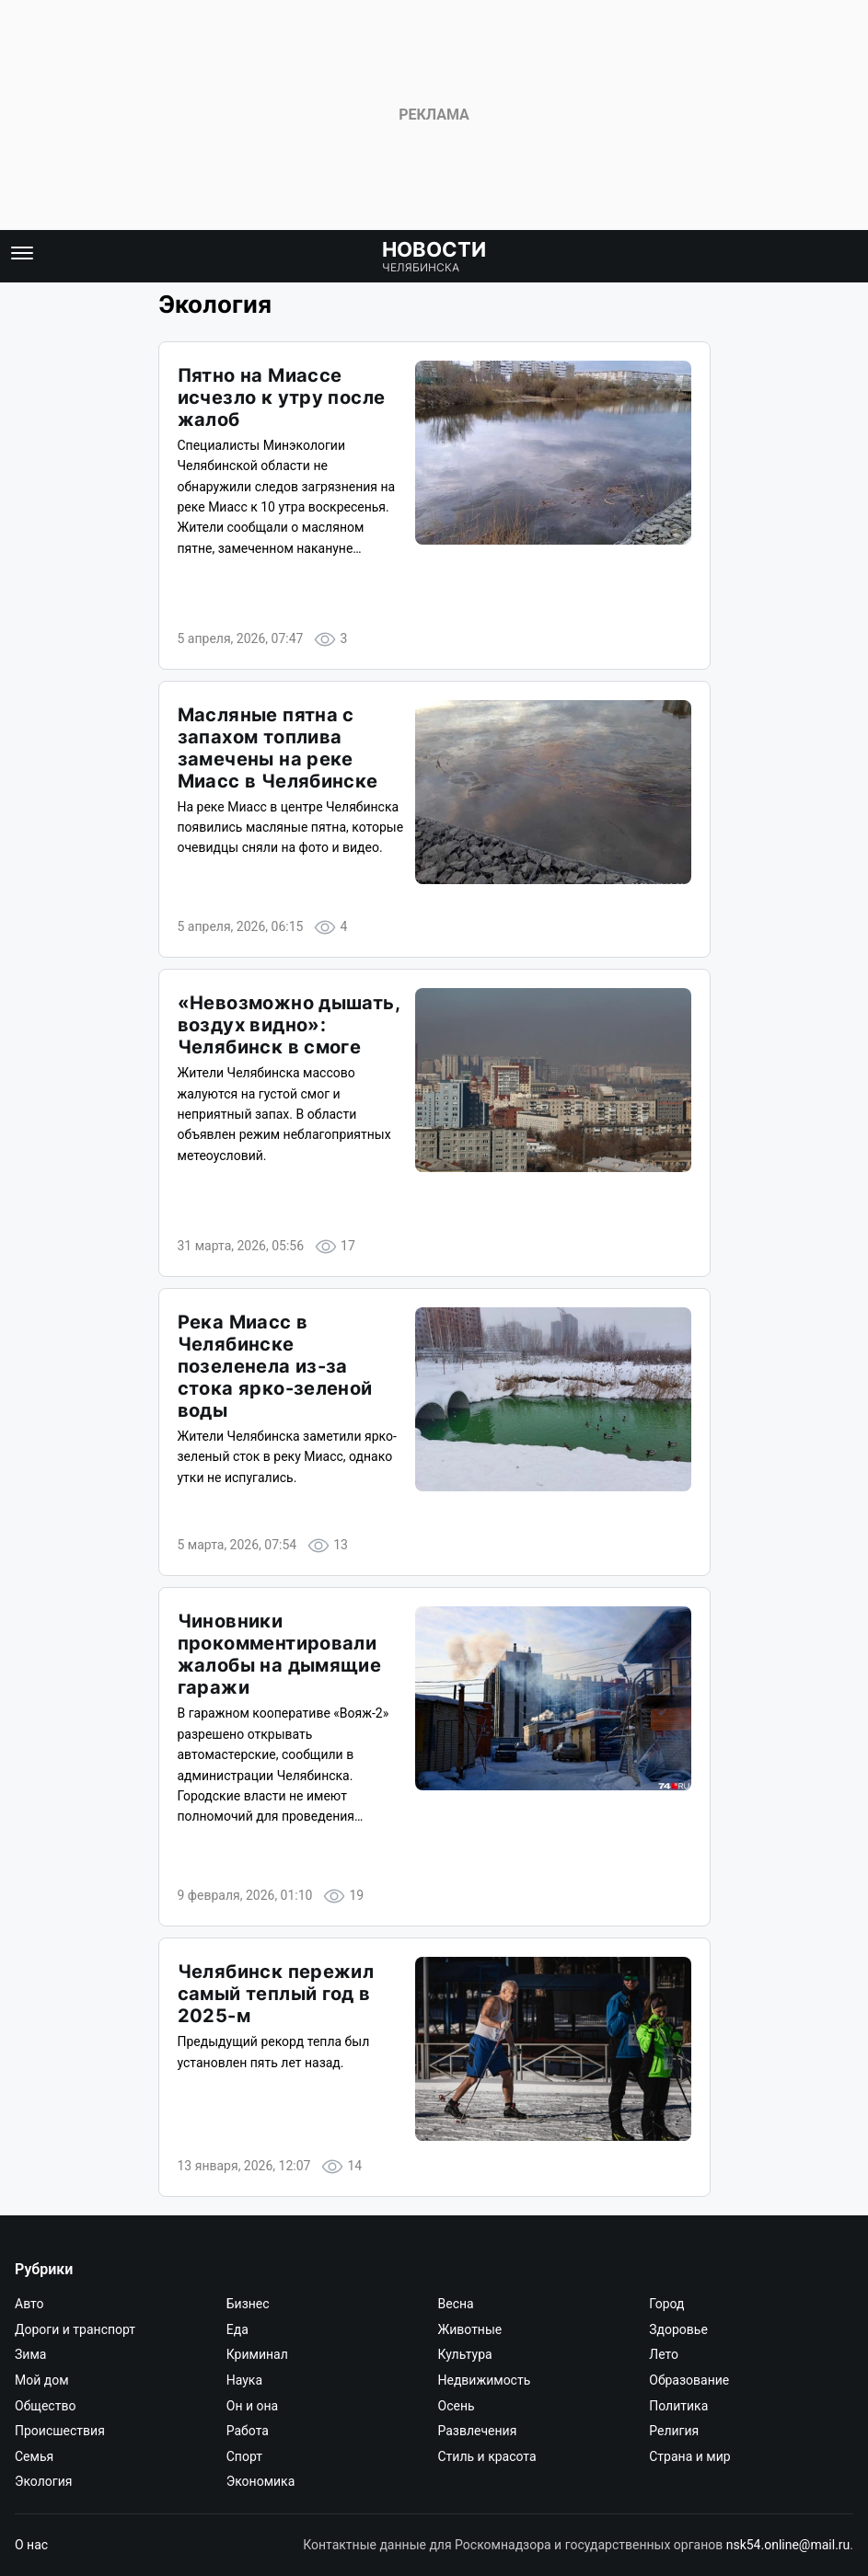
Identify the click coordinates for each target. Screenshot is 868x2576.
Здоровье (678, 2329)
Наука (244, 2380)
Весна (456, 2303)
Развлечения (477, 2430)
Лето (663, 2354)
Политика (678, 2405)
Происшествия (60, 2430)
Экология (43, 2481)
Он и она (252, 2405)
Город (666, 2303)
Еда (237, 2329)
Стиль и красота (487, 2456)
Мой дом (42, 2380)
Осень (456, 2405)
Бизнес (248, 2303)
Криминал (257, 2354)
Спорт (244, 2456)
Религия (674, 2430)
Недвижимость (484, 2380)
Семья (34, 2456)
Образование (689, 2380)
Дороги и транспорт (75, 2329)
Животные (470, 2329)
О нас (31, 2544)
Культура (465, 2354)
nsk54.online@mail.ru (788, 2544)
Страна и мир (689, 2456)
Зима (30, 2354)
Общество (45, 2405)
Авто (29, 2303)
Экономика (260, 2481)
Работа (247, 2430)
